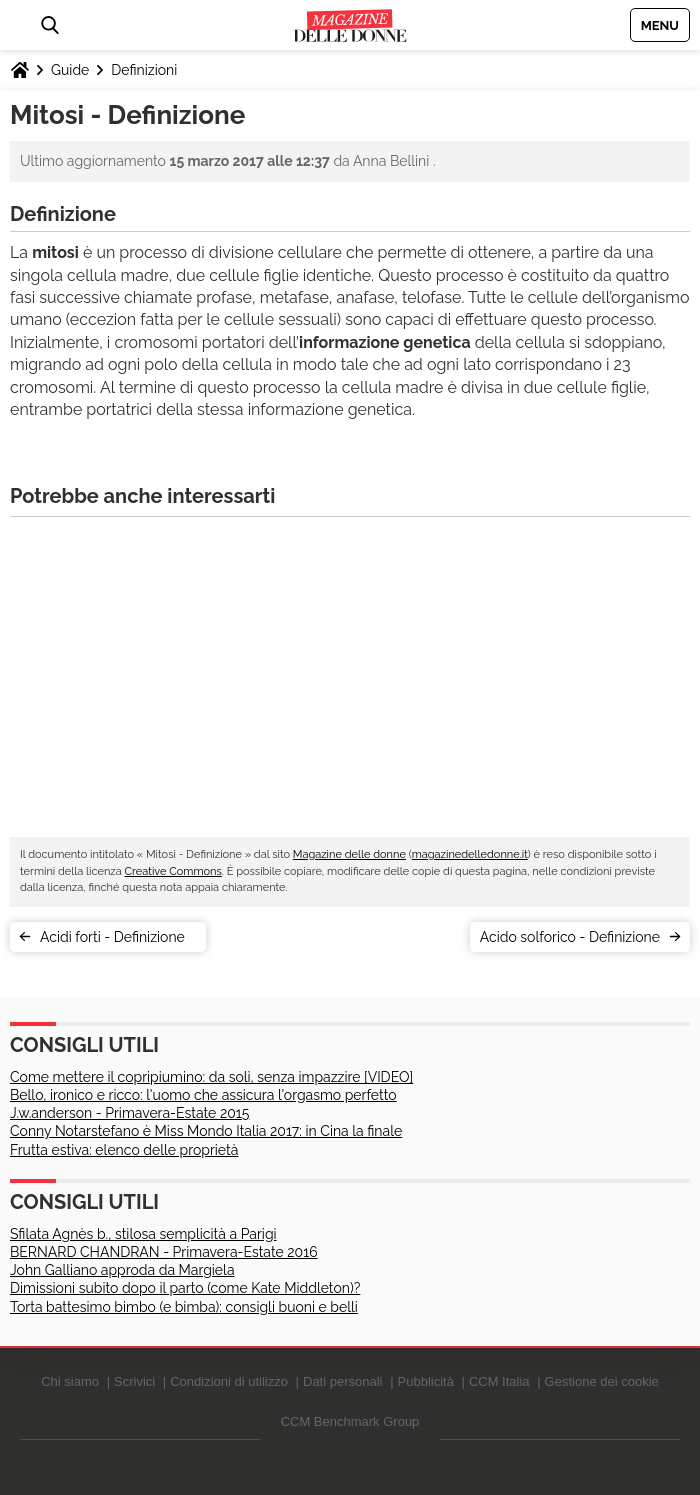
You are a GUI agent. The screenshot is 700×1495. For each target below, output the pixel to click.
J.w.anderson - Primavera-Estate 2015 (129, 1113)
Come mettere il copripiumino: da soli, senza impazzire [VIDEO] (211, 1077)
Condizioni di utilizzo (229, 1381)
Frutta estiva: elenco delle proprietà (124, 1150)
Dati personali (343, 1381)
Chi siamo (70, 1381)
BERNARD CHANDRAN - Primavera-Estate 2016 (164, 1252)
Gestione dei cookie (602, 1381)
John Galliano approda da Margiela (122, 1270)
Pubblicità (426, 1381)
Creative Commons (173, 871)
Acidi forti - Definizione (118, 937)
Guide (70, 70)
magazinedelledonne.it (470, 854)
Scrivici (134, 1381)
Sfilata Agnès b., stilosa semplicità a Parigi (143, 1234)
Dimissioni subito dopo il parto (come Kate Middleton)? (185, 1288)
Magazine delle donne (349, 854)
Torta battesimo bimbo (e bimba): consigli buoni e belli (184, 1307)
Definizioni (144, 70)
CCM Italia (499, 1381)
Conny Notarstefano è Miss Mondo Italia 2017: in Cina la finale (206, 1131)
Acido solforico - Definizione (570, 937)
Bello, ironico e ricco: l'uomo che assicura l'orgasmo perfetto (203, 1095)
